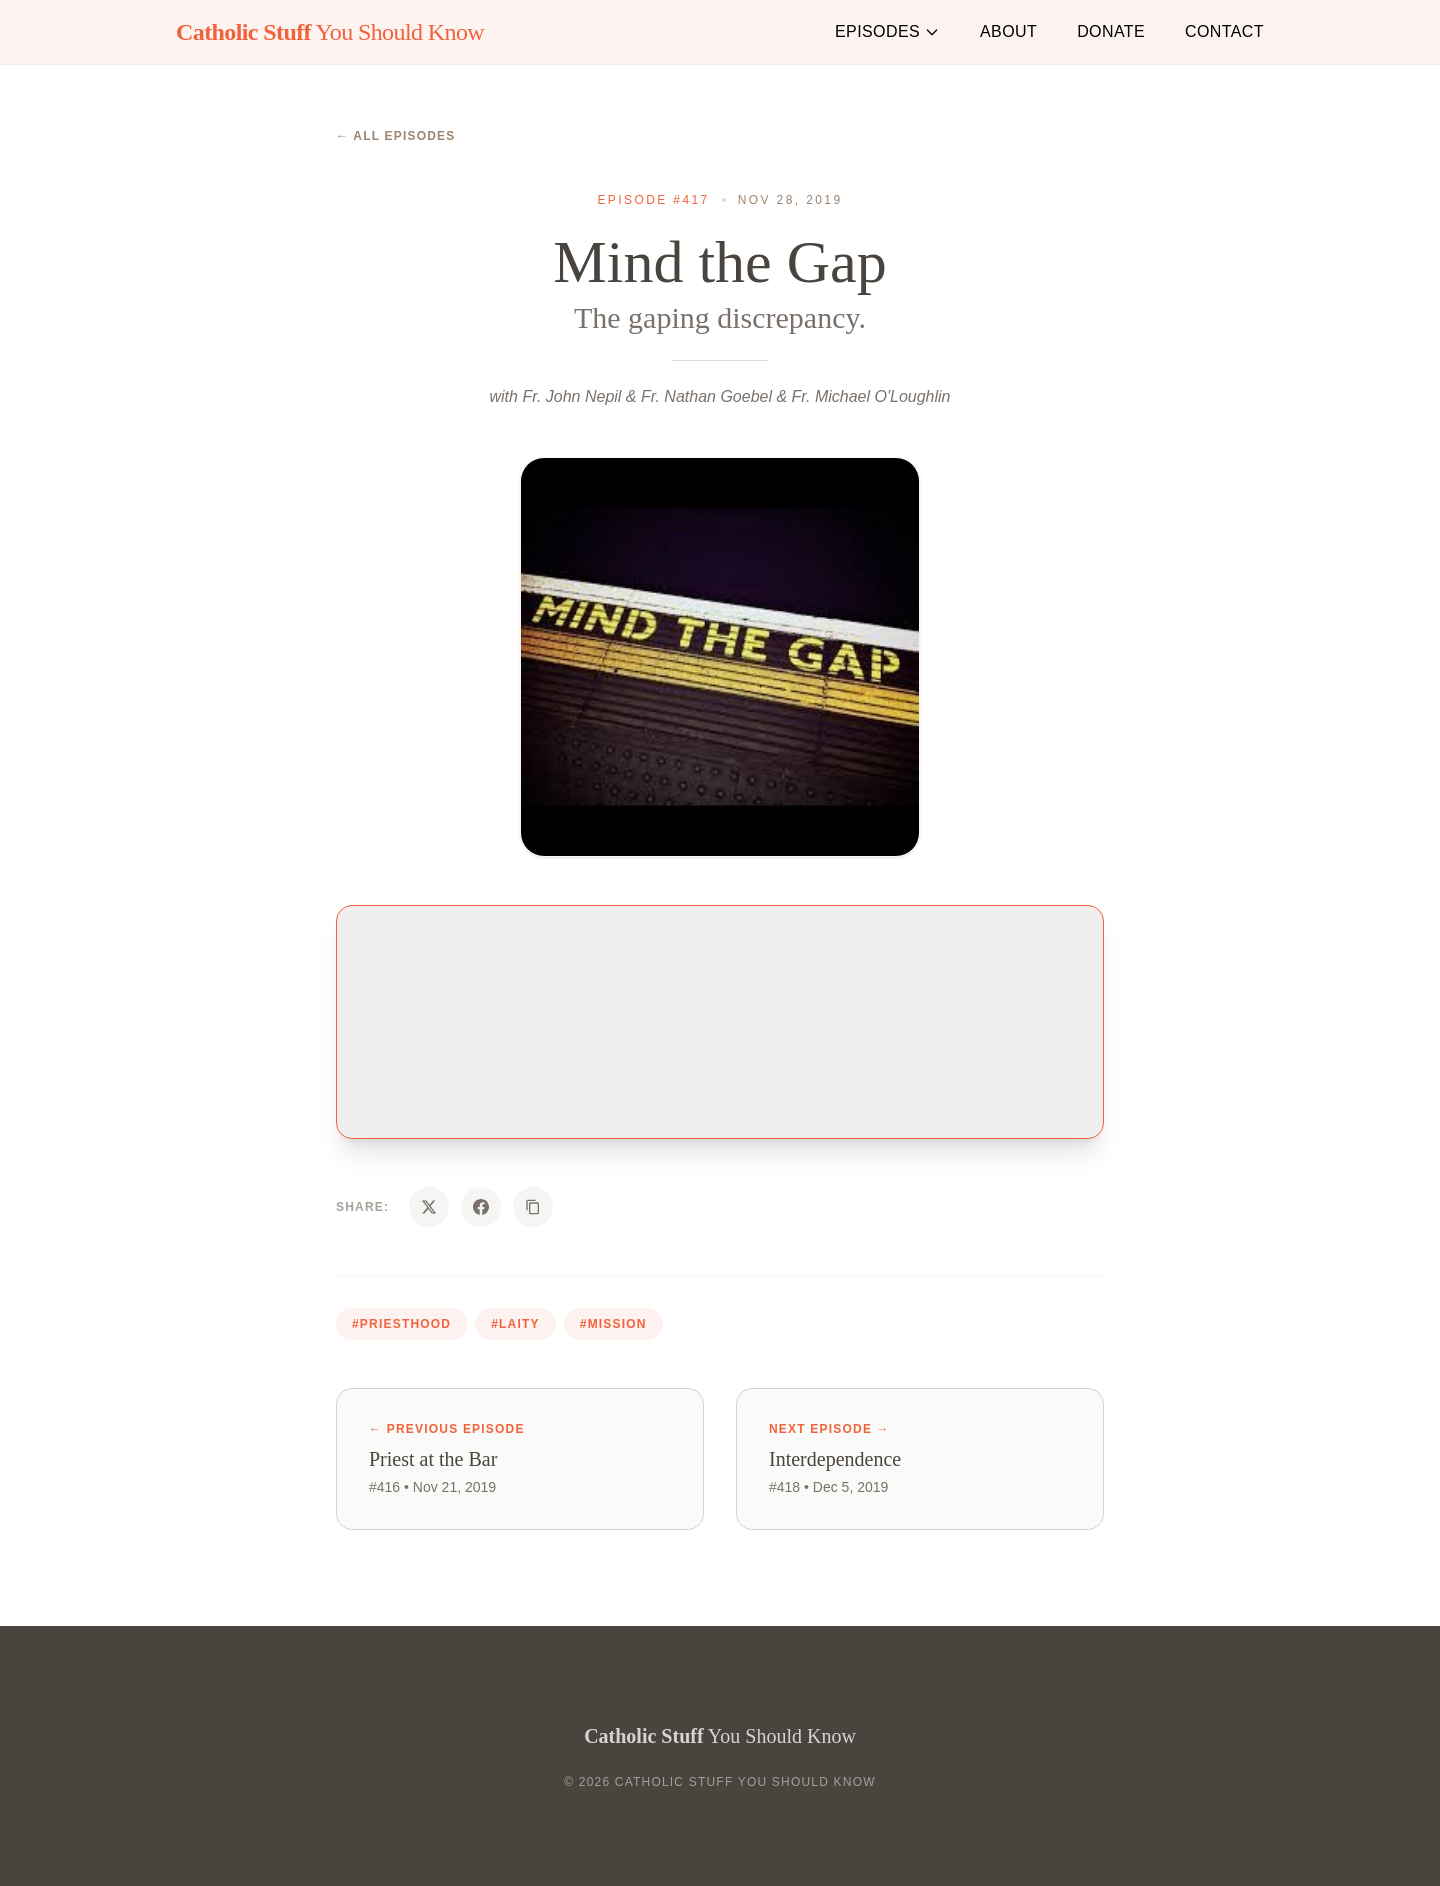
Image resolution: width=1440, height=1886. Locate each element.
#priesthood (401, 1324)
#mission (613, 1324)
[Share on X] (429, 1207)
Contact (1224, 31)
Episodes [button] (887, 31)
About (1008, 31)
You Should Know (330, 32)
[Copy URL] (533, 1207)
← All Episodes (396, 136)
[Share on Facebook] (481, 1207)
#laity (515, 1324)
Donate (1111, 31)
